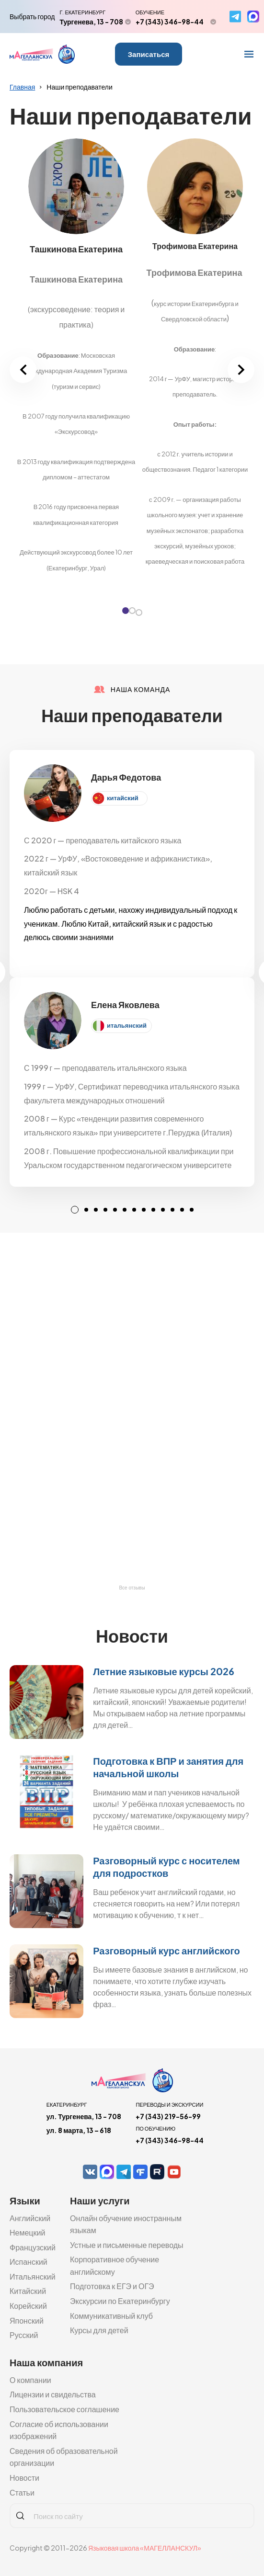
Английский (30, 2218)
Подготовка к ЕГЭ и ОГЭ (112, 2286)
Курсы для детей (99, 2330)
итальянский (127, 1025)
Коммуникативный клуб (111, 2316)
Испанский (28, 2262)
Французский (33, 2247)
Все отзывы (132, 1587)
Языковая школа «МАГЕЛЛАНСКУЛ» (144, 2547)
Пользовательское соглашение (64, 2409)
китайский (122, 798)
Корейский (28, 2306)
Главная (22, 86)
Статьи (22, 2492)
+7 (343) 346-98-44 (170, 21)
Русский (24, 2335)
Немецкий (27, 2232)
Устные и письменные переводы (127, 2245)
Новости (24, 2478)
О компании (30, 2380)
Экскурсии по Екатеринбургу (120, 2301)
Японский (27, 2320)
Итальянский (33, 2276)
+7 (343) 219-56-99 (168, 2116)
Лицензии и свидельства (53, 2394)
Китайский (28, 2291)
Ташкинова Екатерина (76, 248)
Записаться (149, 53)
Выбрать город (32, 16)
